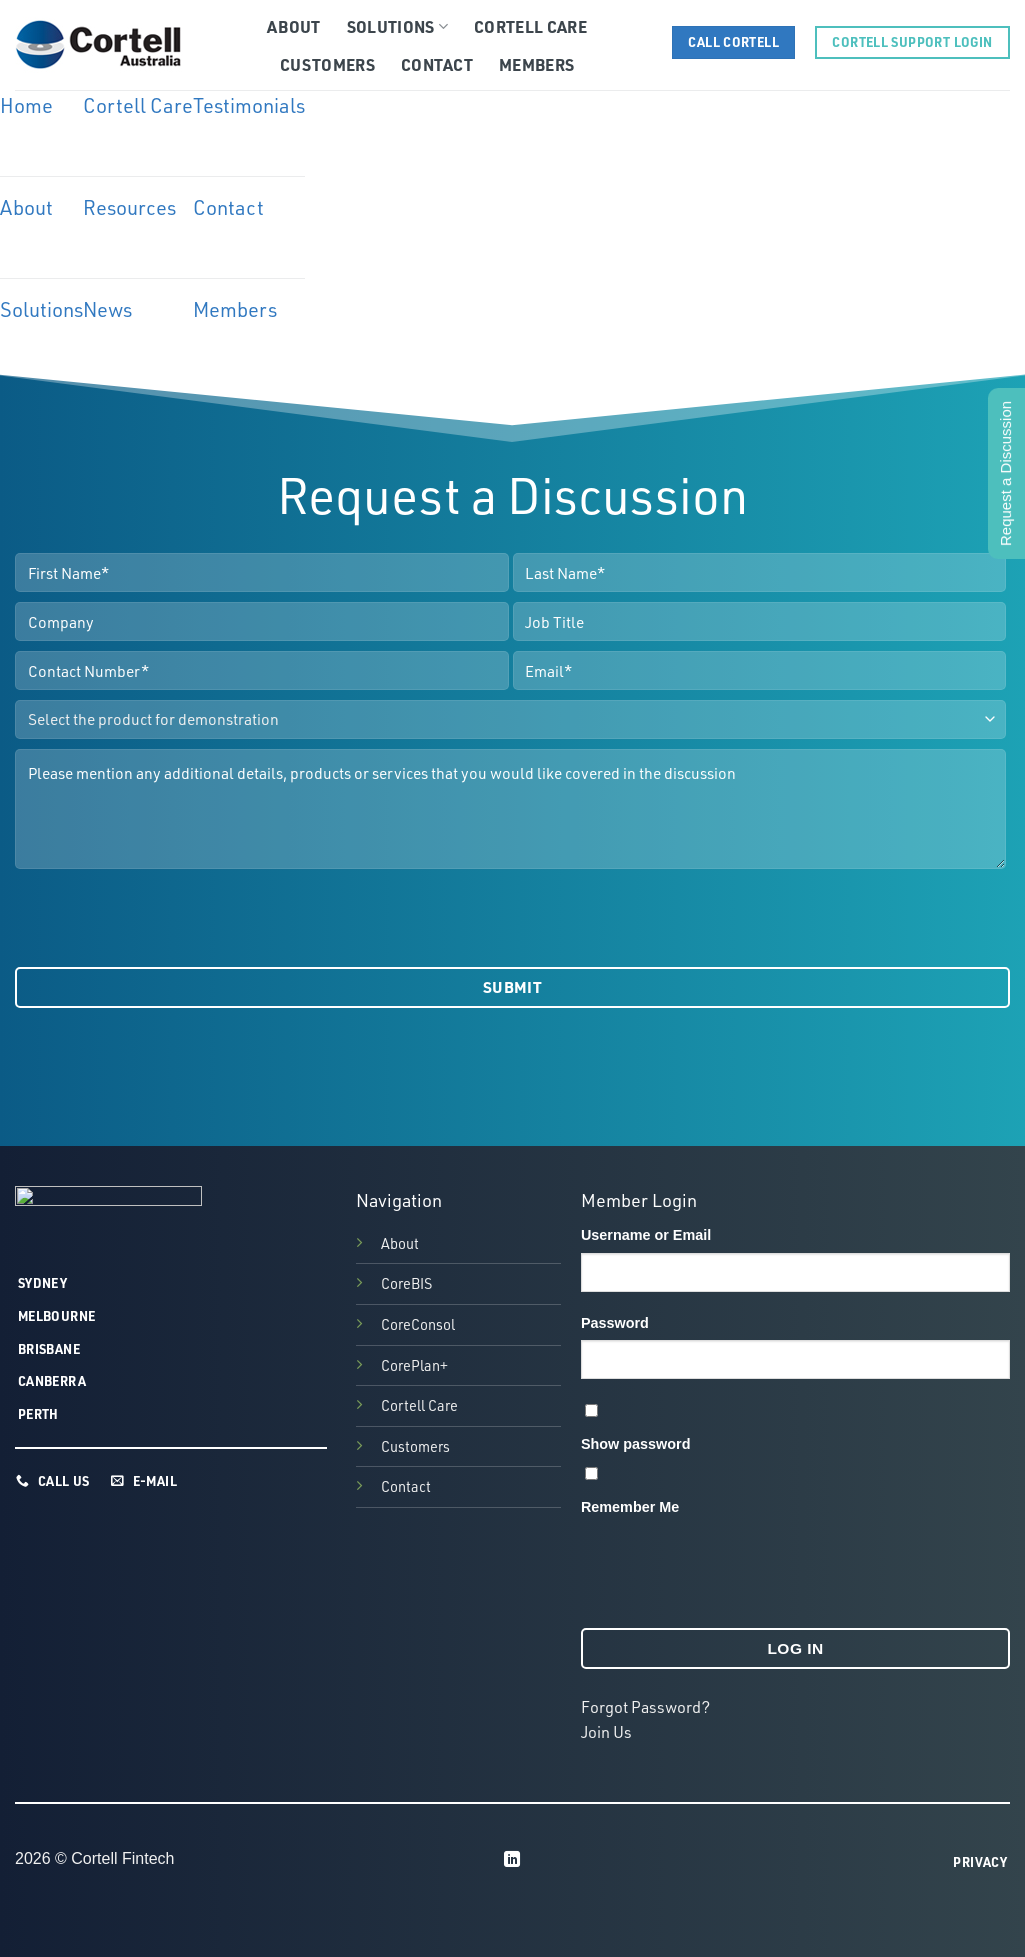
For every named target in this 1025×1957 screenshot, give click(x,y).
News (107, 309)
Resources (129, 207)
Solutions (397, 26)
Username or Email (646, 1235)
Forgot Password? (645, 1707)
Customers (327, 64)
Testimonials (249, 105)
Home (26, 105)
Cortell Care (530, 26)
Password (615, 1323)
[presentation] (167, 918)
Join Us (606, 1732)
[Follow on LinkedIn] (512, 1860)
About (294, 26)
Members (536, 64)
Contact (437, 64)
